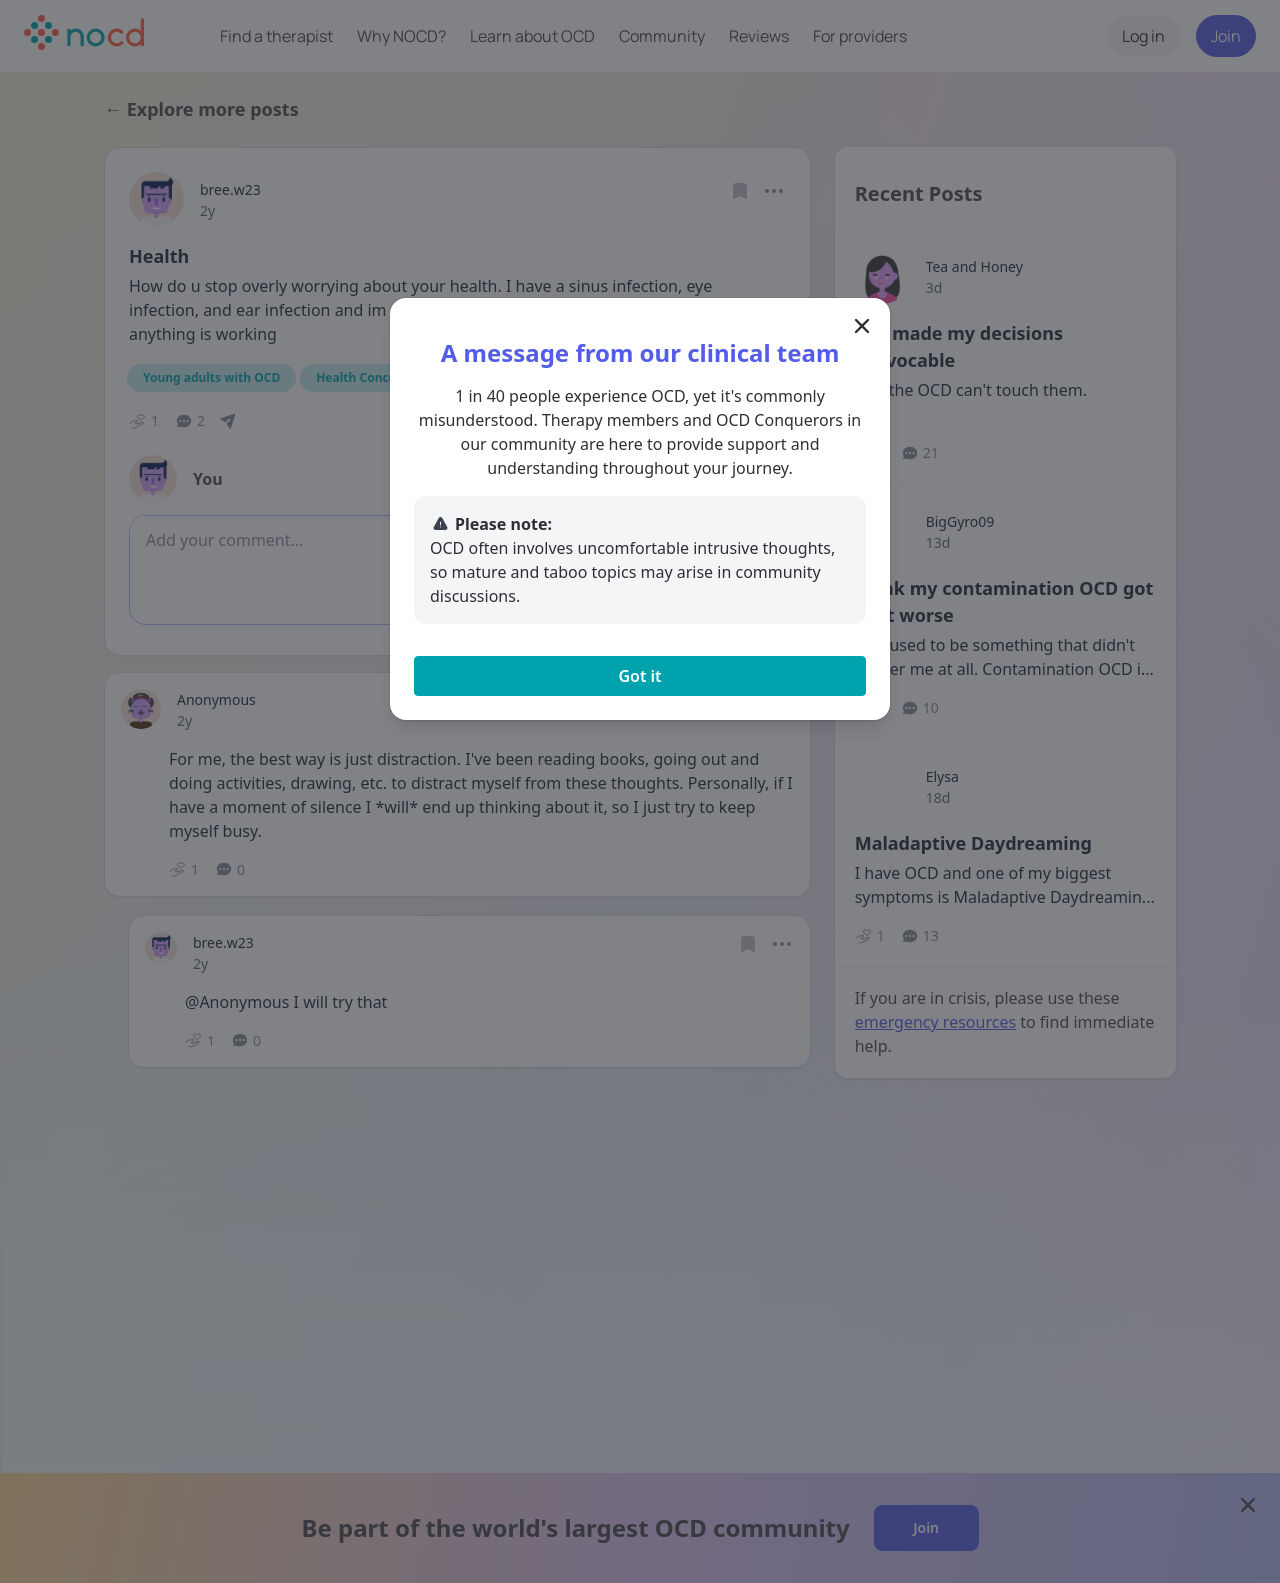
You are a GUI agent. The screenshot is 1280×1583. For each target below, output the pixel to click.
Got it (639, 676)
